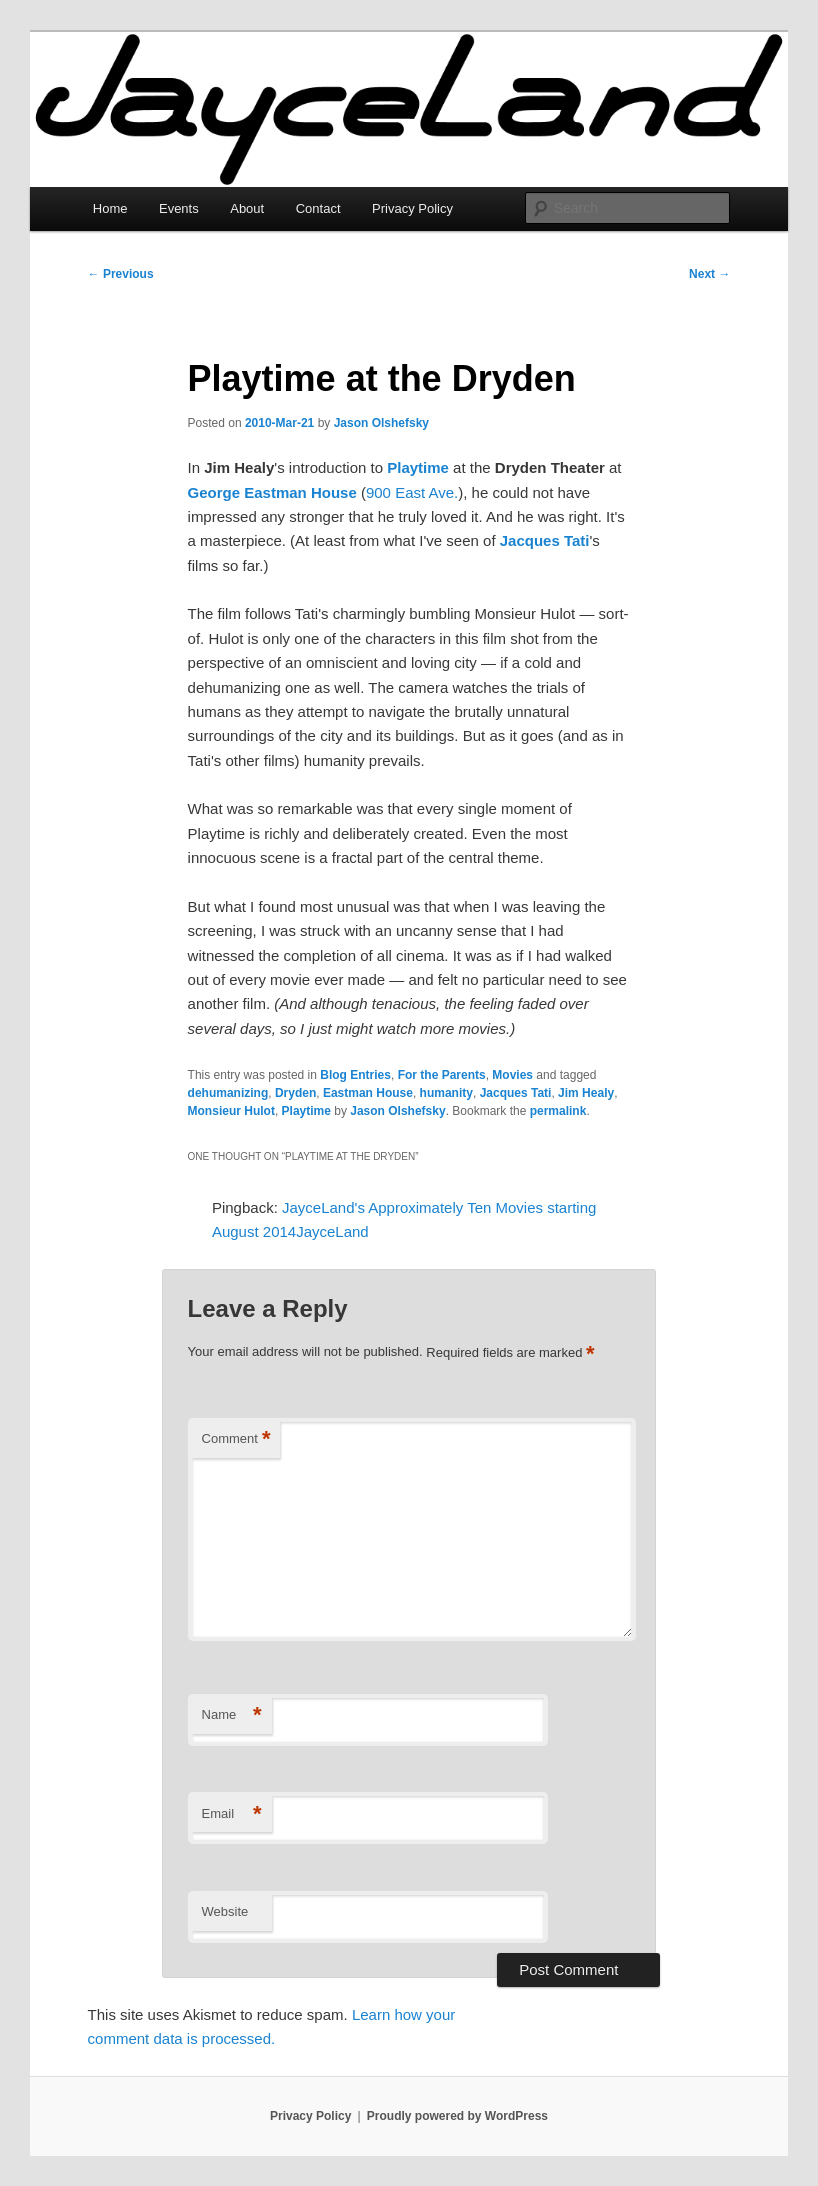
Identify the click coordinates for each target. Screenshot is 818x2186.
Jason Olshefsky (381, 423)
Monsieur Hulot (231, 1111)
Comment (236, 1439)
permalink (558, 1111)
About (247, 208)
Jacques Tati (545, 540)
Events (179, 208)
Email (232, 1814)
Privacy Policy (412, 208)
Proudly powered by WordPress (457, 2116)
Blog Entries (355, 1075)
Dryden (295, 1093)
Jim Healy (586, 1093)
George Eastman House (272, 492)
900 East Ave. (412, 492)
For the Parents (442, 1075)
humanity (446, 1093)
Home (110, 208)
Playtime (418, 467)
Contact (318, 208)
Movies (512, 1075)
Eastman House (368, 1093)
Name (232, 1715)
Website (225, 1911)
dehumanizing (228, 1093)
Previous (121, 274)
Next (709, 274)
